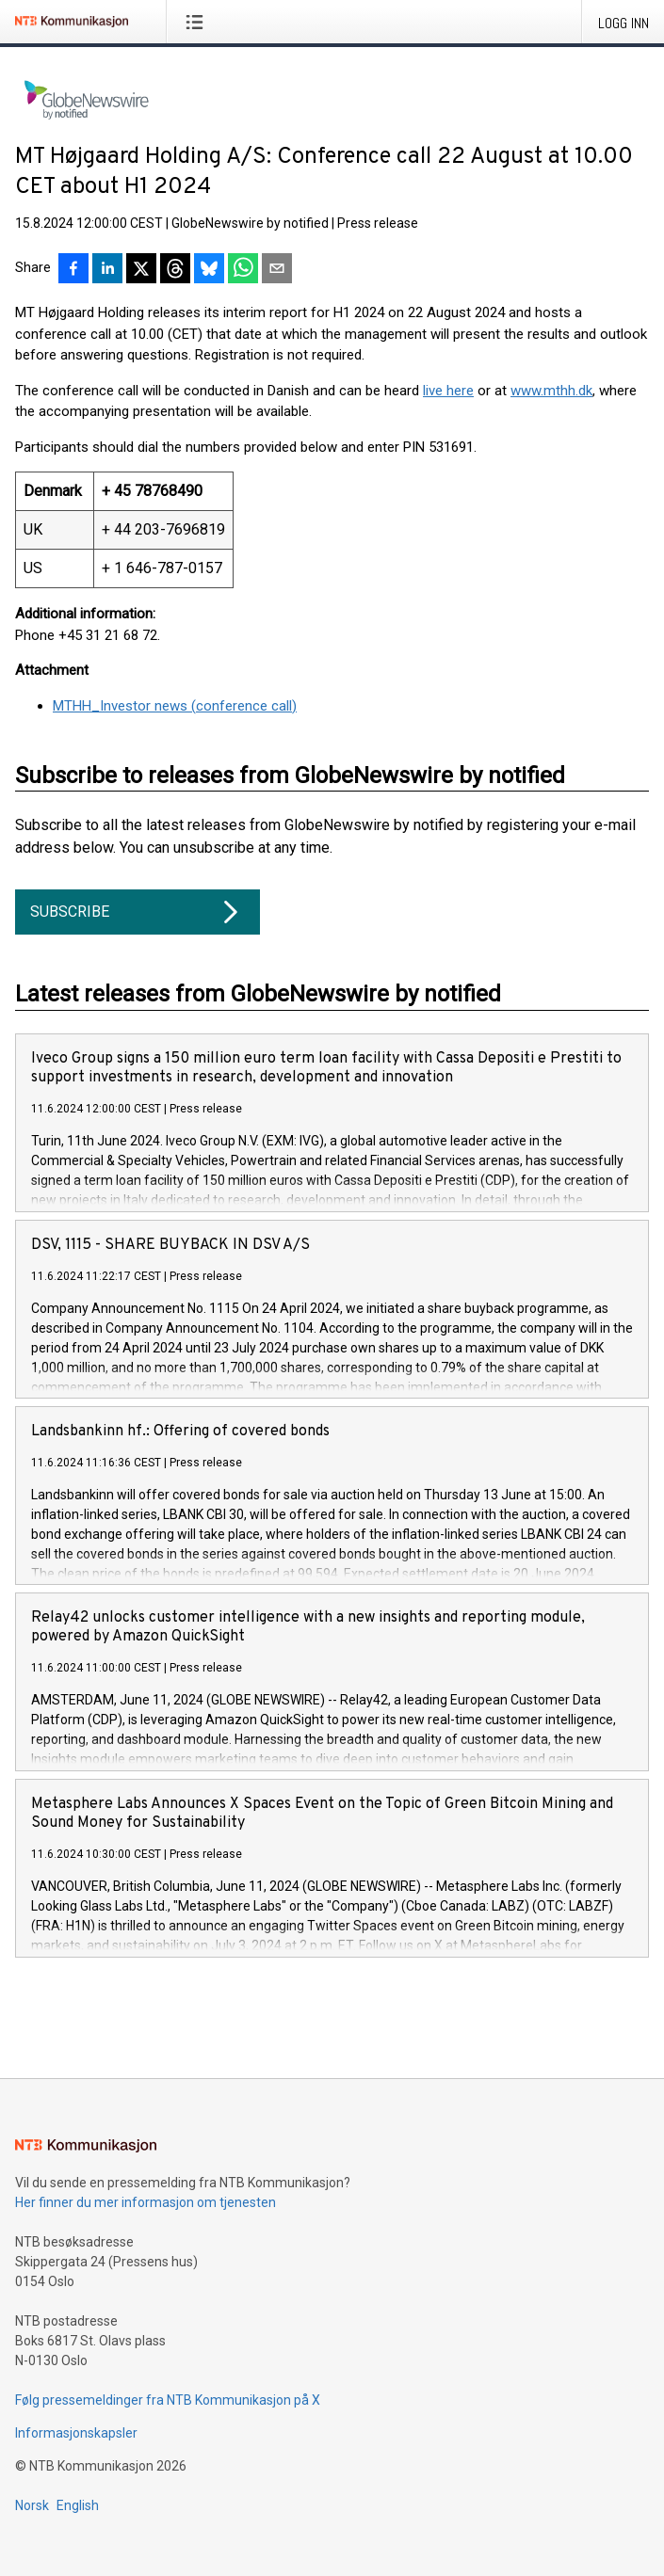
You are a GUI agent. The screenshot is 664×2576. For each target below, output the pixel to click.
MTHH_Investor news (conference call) (175, 705)
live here (448, 390)
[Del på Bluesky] (209, 270)
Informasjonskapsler (76, 2432)
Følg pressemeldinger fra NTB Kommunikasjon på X (167, 2400)
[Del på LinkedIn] (107, 270)
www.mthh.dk (551, 390)
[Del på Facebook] (73, 270)
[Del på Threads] (175, 270)
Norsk (32, 2505)
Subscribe (137, 912)
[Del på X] (141, 270)
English (78, 2505)
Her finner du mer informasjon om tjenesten (145, 2202)
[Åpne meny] (198, 21)
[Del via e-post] (277, 270)
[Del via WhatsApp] (243, 270)
